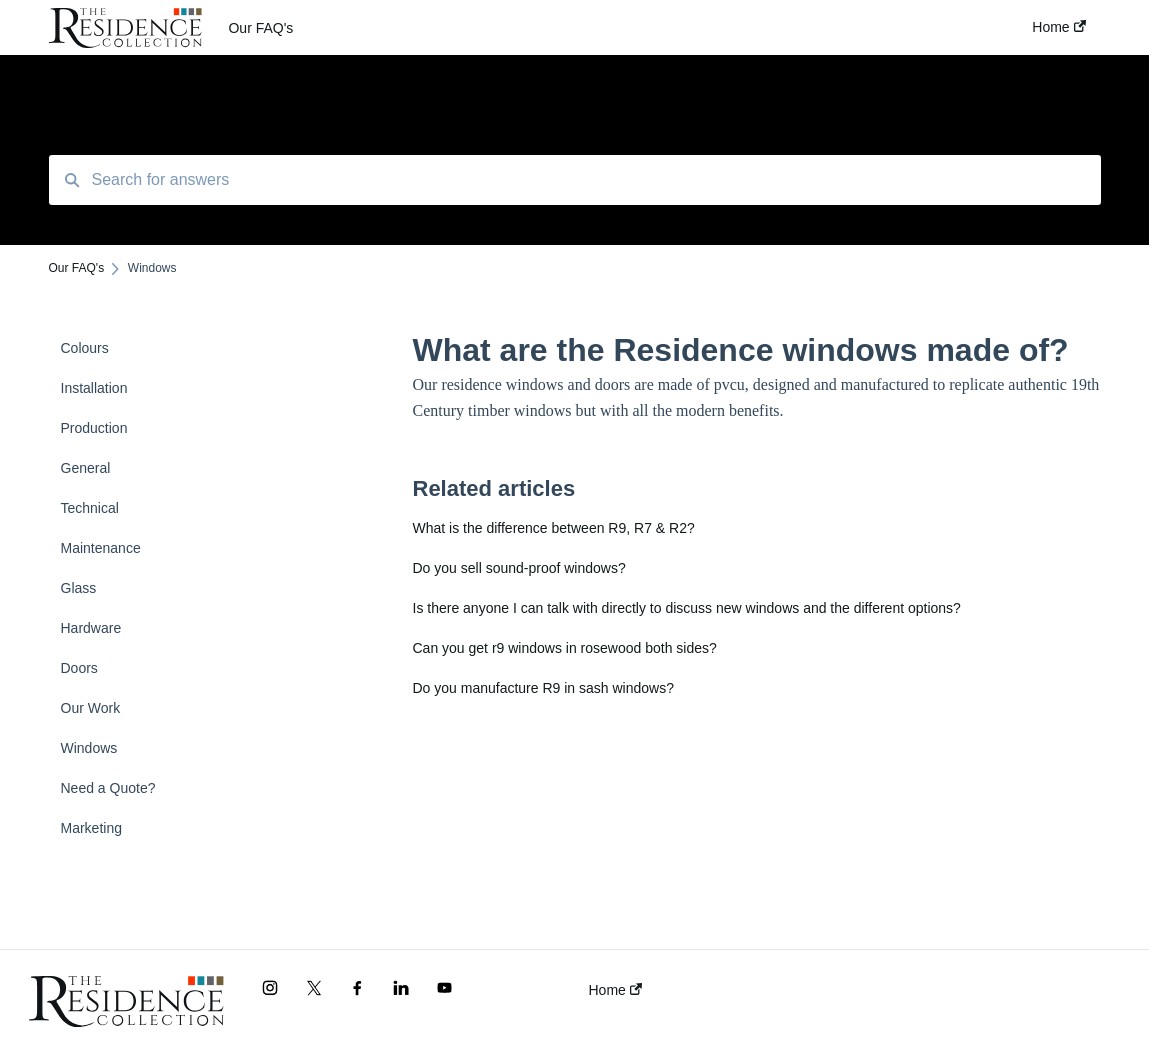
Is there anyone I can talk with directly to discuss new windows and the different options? (687, 608)
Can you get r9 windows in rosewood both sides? (565, 648)
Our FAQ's (260, 28)
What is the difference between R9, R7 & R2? (554, 528)
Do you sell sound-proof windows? (519, 568)
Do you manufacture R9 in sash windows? (543, 688)
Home (615, 990)
